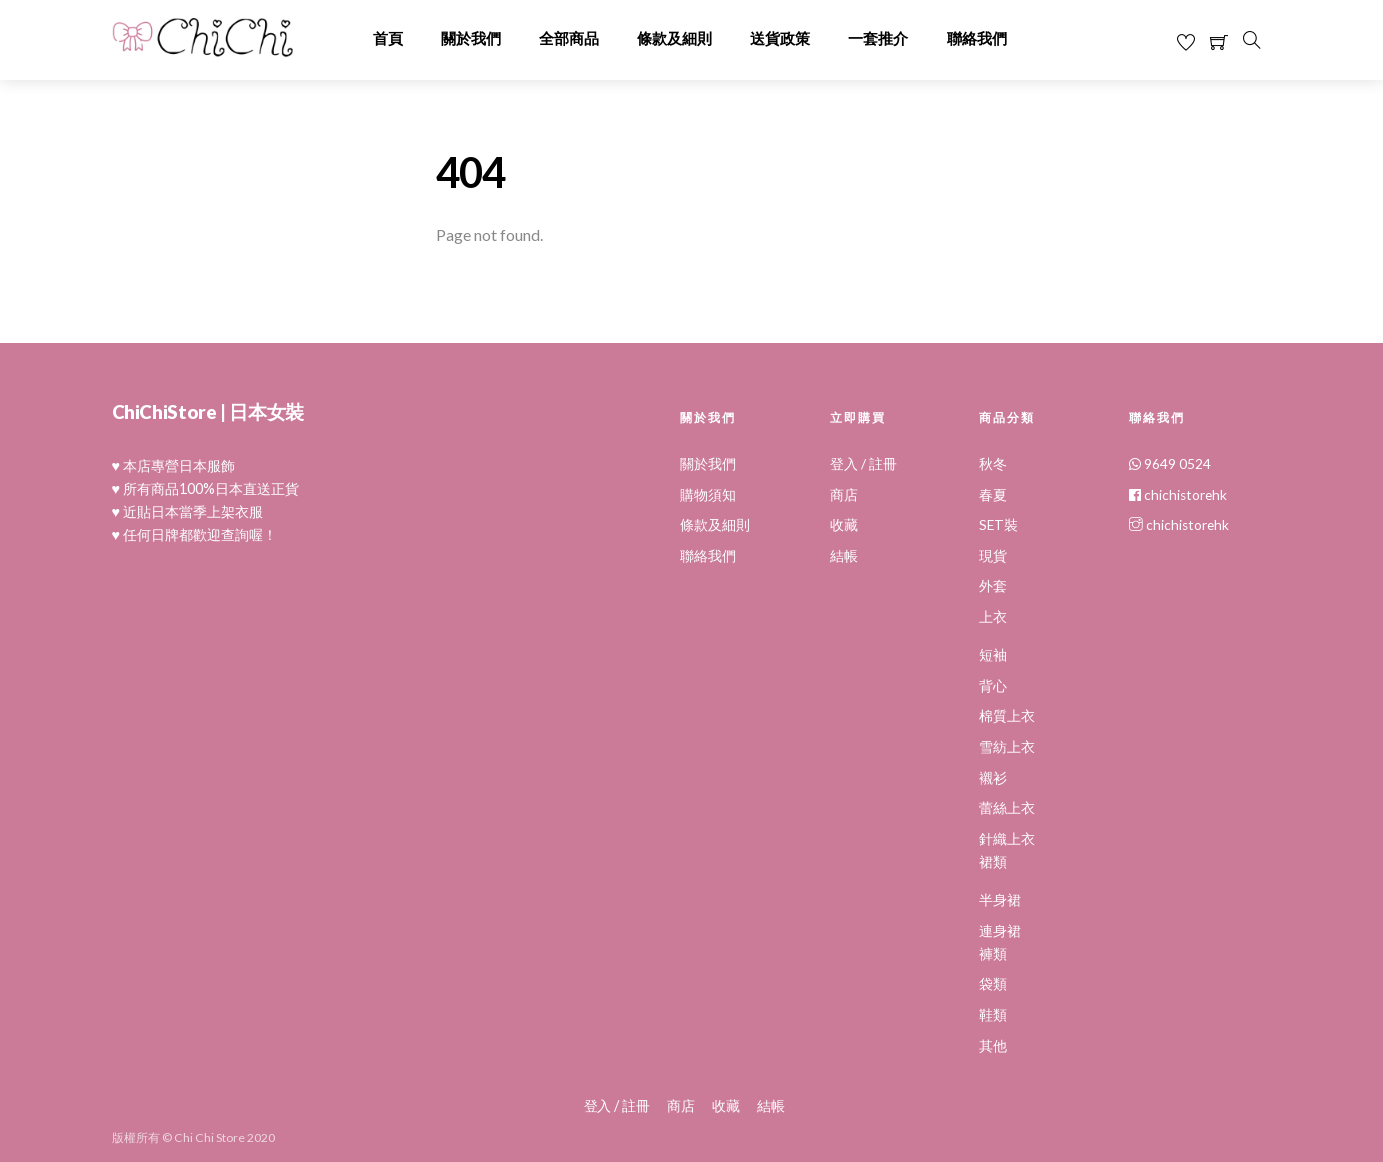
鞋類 (993, 1015)
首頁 (388, 39)
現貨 (993, 556)
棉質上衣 (1007, 716)
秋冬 (993, 464)
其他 (993, 1046)
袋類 (993, 984)
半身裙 (1000, 900)
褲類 (993, 954)
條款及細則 (674, 39)
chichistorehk (1178, 495)
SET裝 (998, 525)
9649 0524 (1170, 464)
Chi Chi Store (209, 1136)
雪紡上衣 (1007, 747)
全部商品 (569, 39)
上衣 (993, 617)
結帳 (844, 556)
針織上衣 (1007, 839)
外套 (993, 586)
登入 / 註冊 (863, 464)
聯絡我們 (977, 39)
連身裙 (1000, 931)
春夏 (993, 495)
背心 (993, 686)
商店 (844, 495)
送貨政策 (780, 39)
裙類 (993, 862)
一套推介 (878, 39)
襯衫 (993, 778)
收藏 (844, 525)
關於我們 (471, 39)
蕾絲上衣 (1007, 808)
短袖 (993, 655)
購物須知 (708, 495)
